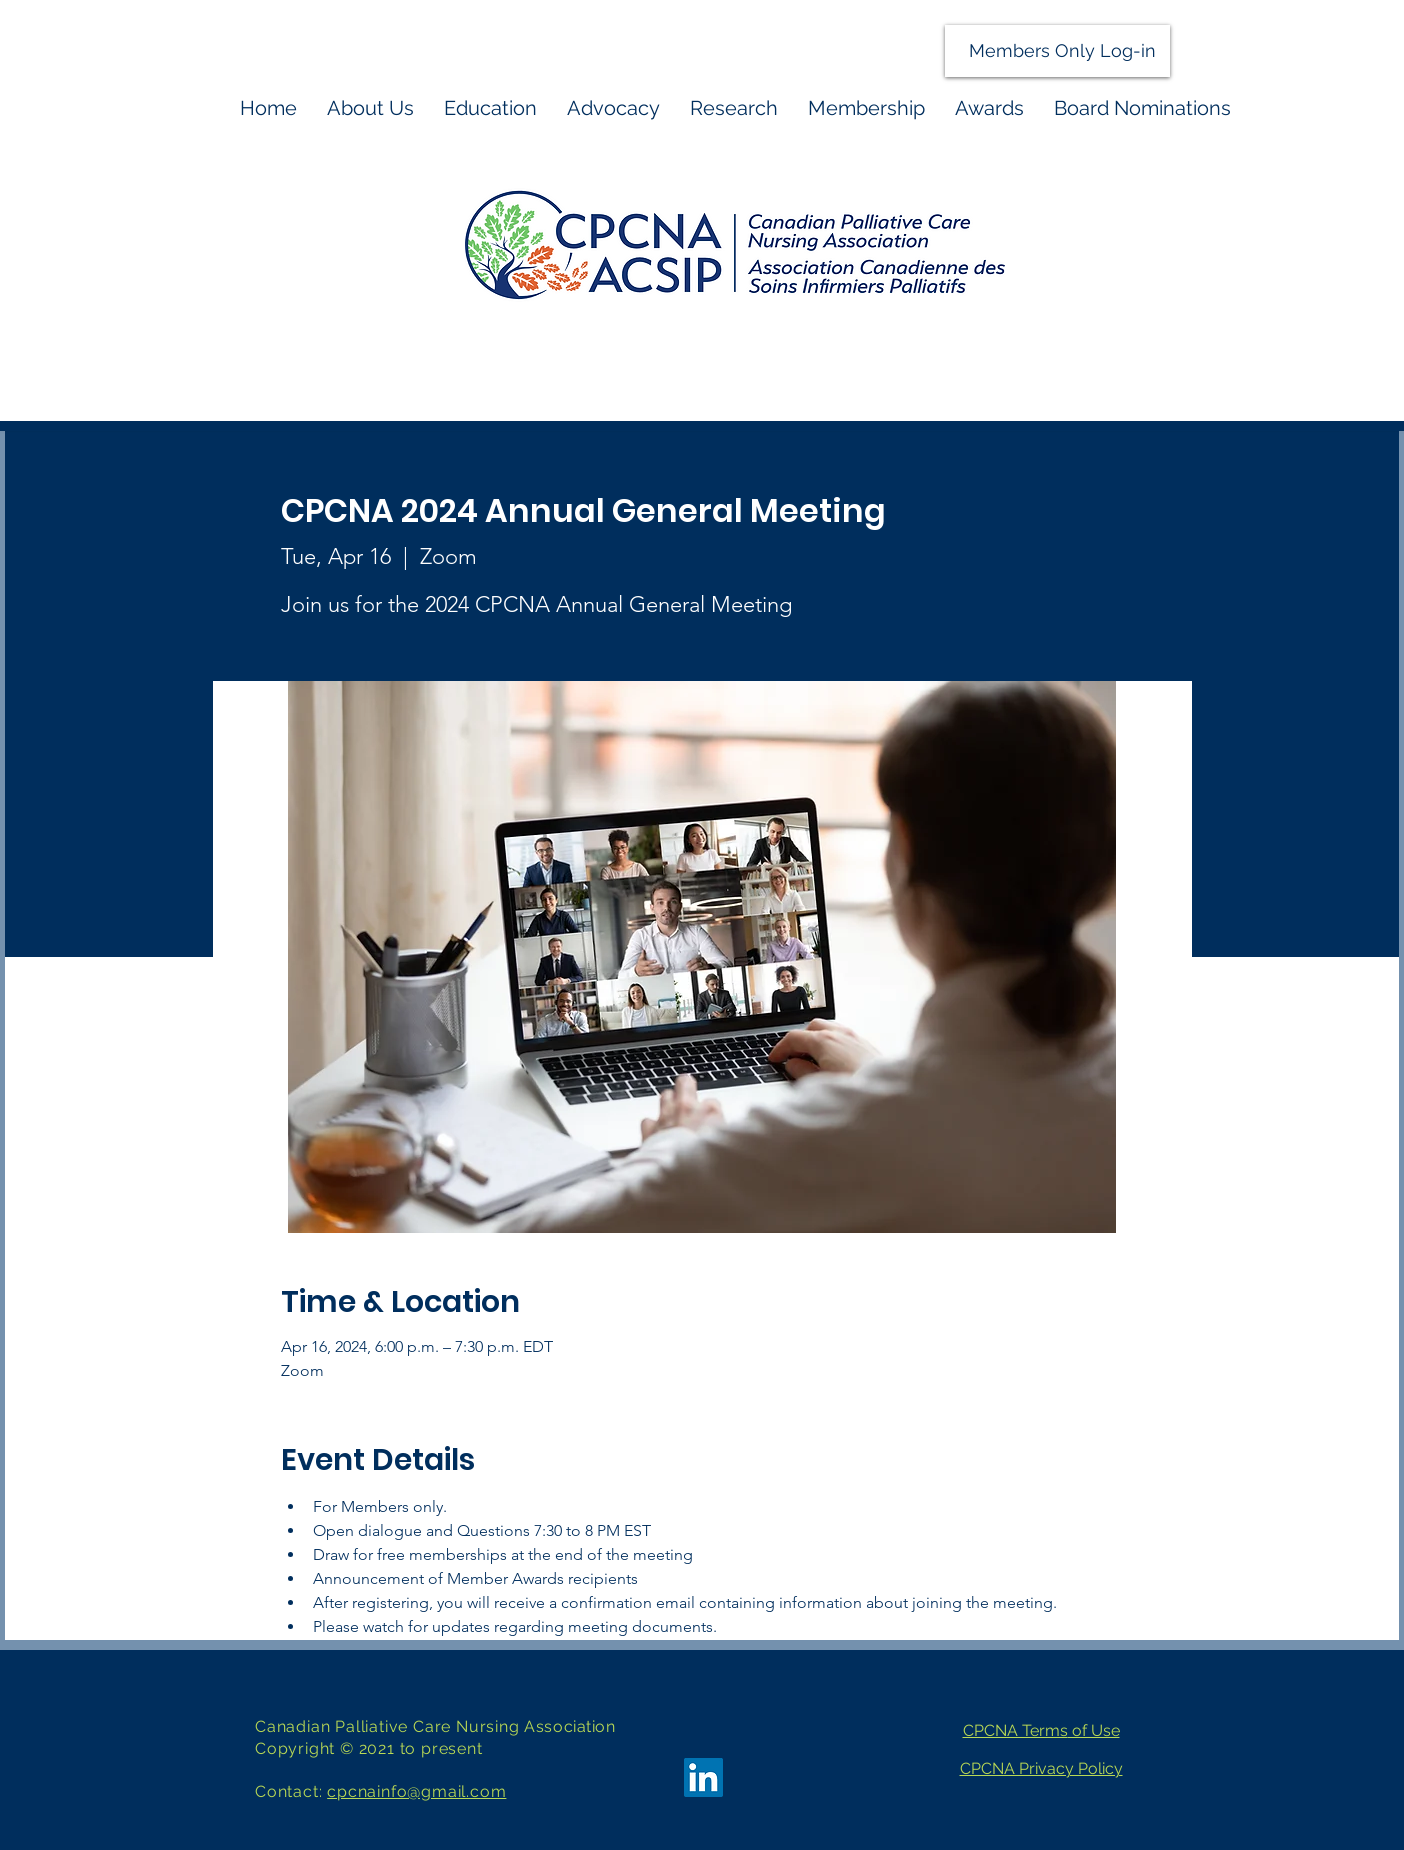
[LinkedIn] (703, 1777)
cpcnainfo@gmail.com (416, 1791)
